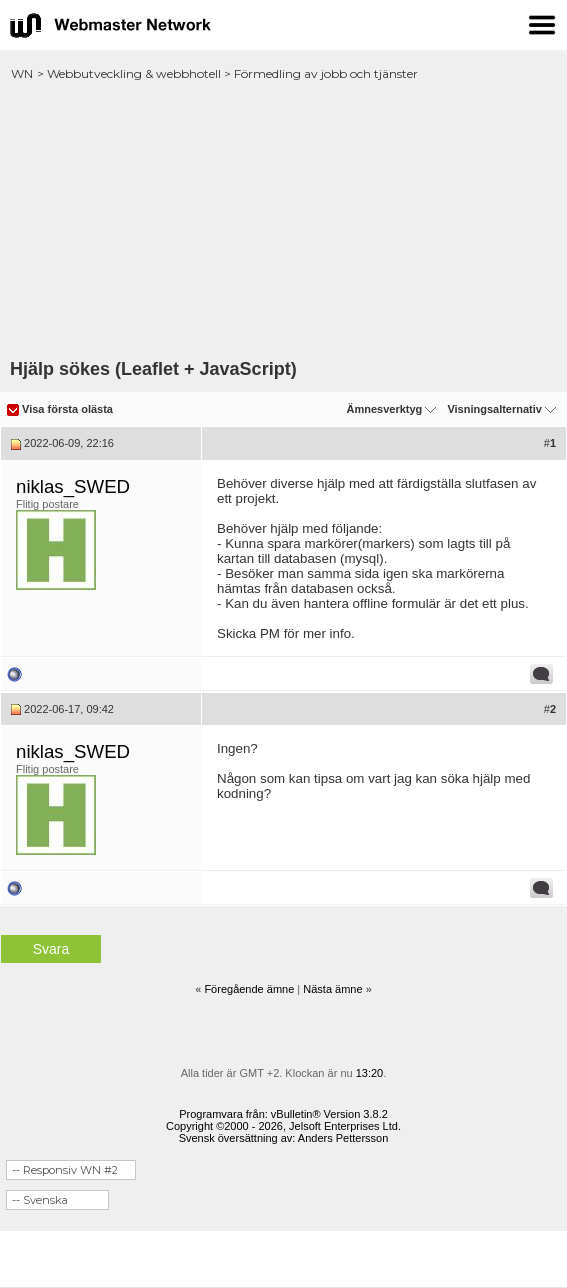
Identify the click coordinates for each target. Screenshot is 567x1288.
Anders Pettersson (343, 1138)
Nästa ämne (332, 989)
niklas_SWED (73, 486)
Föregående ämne (249, 989)
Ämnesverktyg (384, 409)
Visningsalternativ (494, 409)
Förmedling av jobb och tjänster (326, 73)
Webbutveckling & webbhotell (134, 73)
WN (22, 73)
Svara (51, 949)
